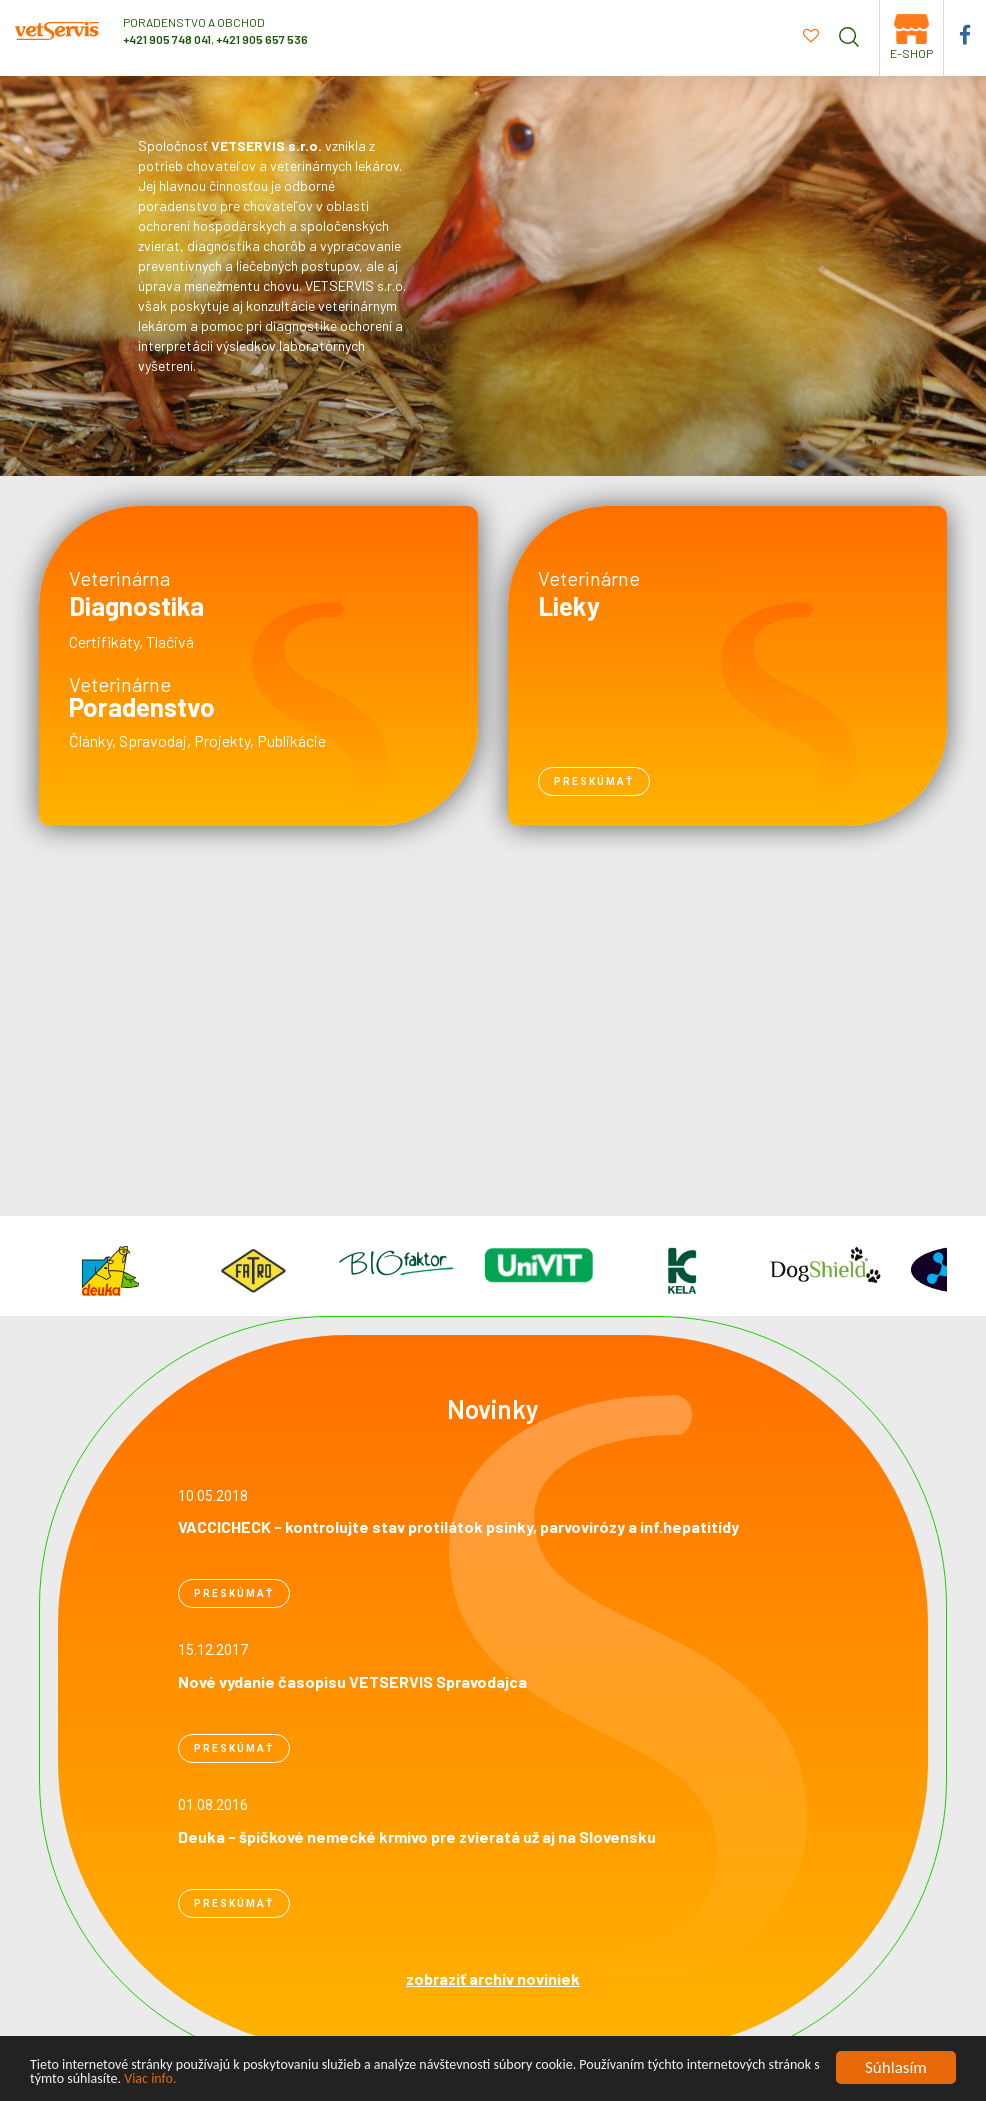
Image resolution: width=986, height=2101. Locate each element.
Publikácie (291, 740)
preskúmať (594, 781)
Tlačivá (170, 641)
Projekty (222, 740)
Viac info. (150, 2080)
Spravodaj (153, 740)
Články (90, 740)
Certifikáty (104, 641)
